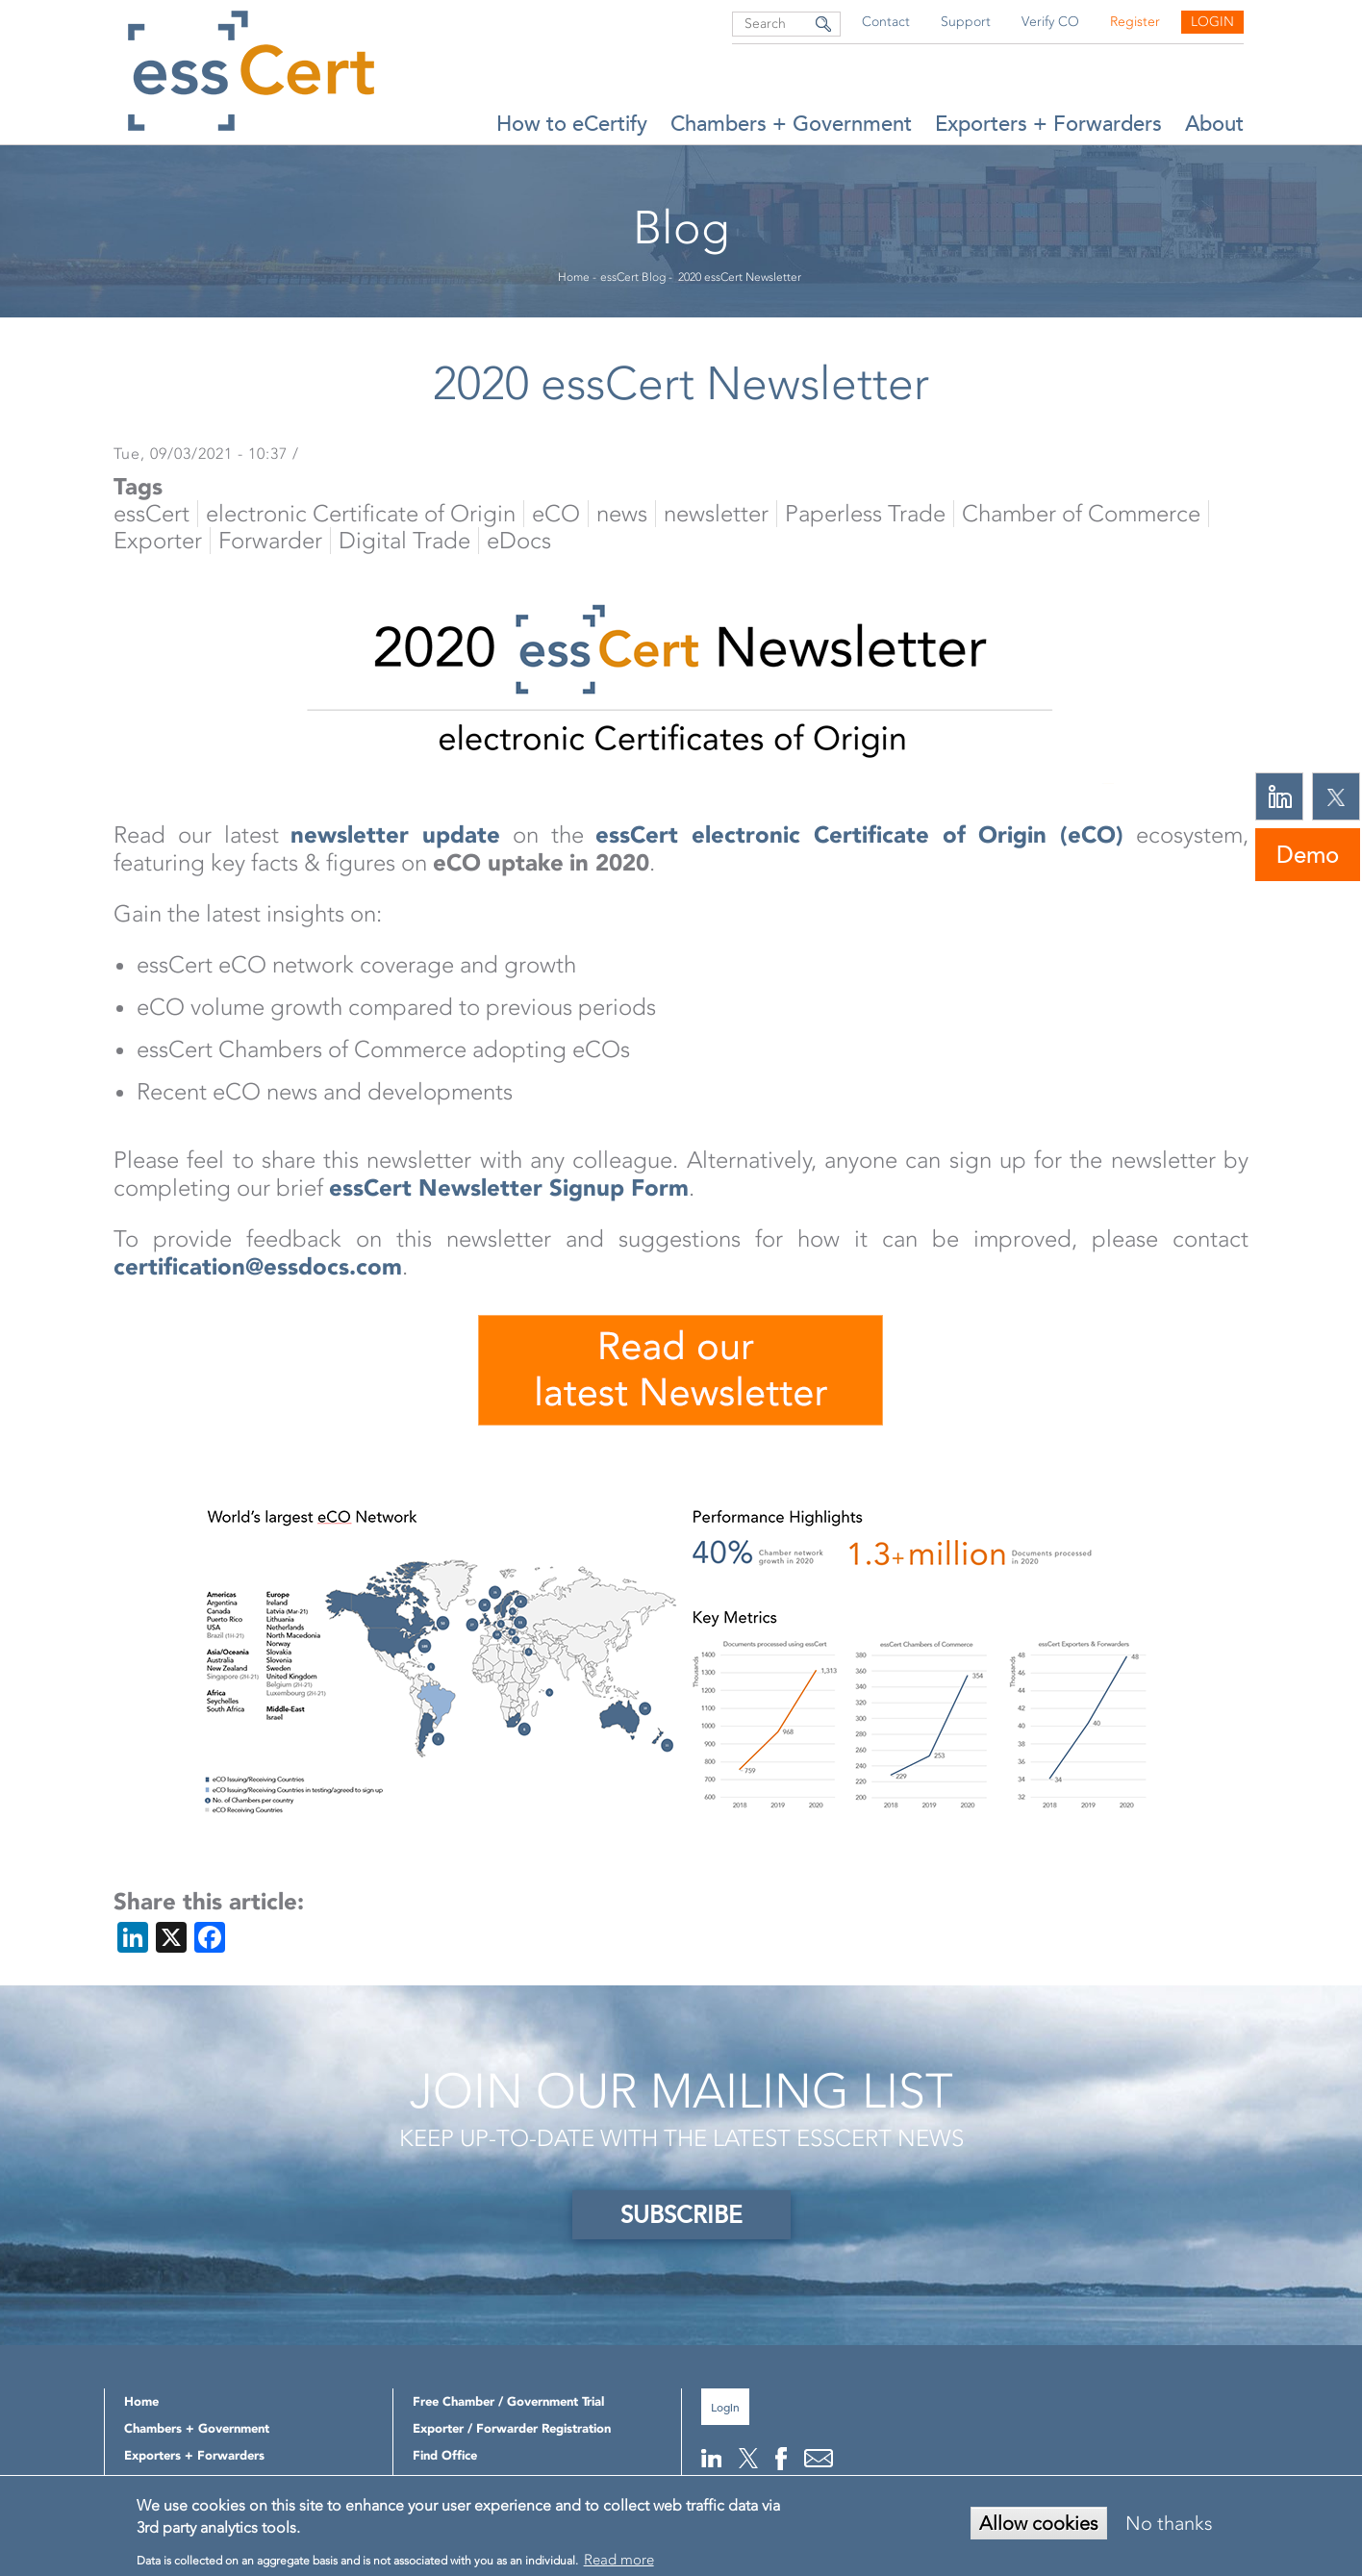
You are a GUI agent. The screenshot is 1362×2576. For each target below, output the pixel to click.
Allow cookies (1038, 2523)
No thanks (1169, 2523)
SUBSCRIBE (681, 2215)
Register (1135, 21)
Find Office (445, 2455)
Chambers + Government (791, 124)
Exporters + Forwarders (1048, 124)
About (1214, 124)
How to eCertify (571, 124)
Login (1212, 21)
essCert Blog (633, 277)
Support (966, 21)
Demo (1307, 855)
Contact (886, 21)
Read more (619, 2559)
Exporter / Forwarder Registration (512, 2428)
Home (574, 277)
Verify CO (1050, 21)
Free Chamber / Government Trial (508, 2401)
